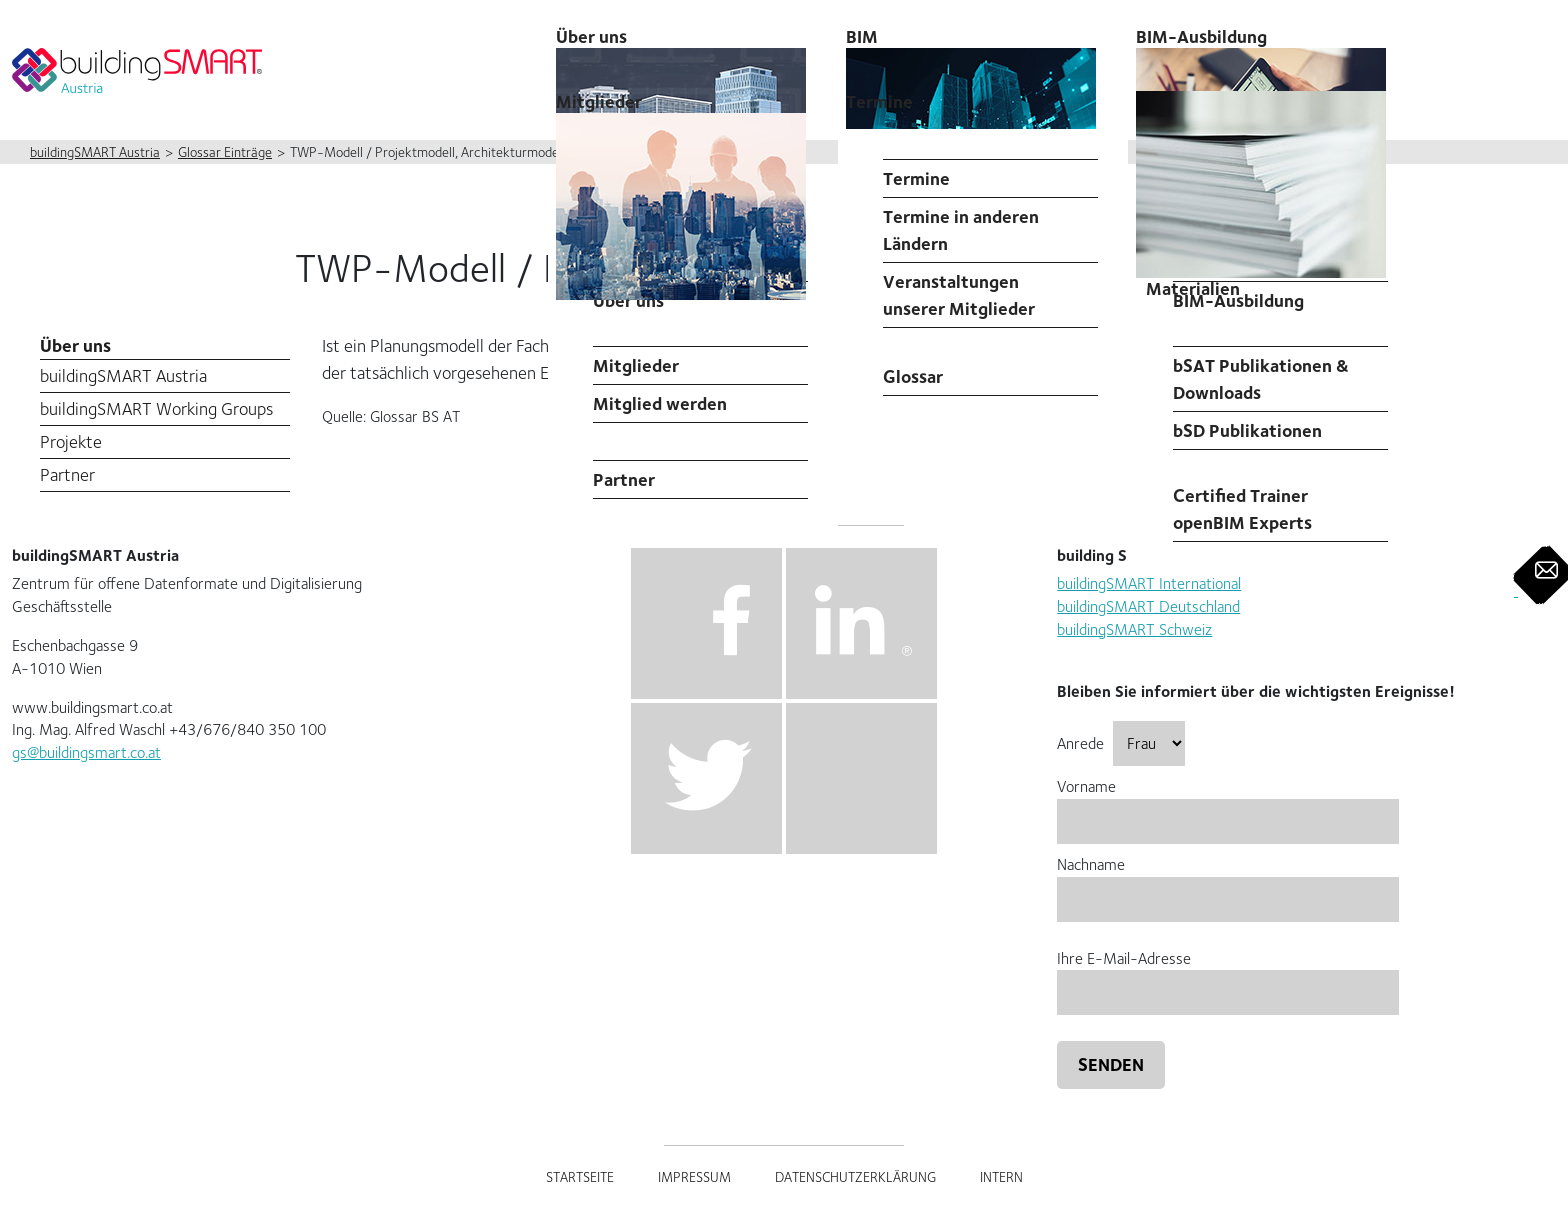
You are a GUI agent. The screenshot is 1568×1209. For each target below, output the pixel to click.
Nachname (1228, 881)
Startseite (580, 1177)
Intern (1001, 1177)
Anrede (1121, 743)
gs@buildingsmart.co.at (86, 752)
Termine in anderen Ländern (961, 230)
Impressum (694, 1177)
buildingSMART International (1149, 583)
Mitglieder (636, 365)
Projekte (71, 441)
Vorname (1228, 803)
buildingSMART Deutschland (1148, 606)
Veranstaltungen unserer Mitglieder (959, 295)
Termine (879, 101)
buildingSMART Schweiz (1134, 629)
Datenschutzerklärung (855, 1177)
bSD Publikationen (1247, 430)
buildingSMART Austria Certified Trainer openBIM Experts (1266, 495)
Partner (624, 479)
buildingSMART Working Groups (156, 408)
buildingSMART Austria (123, 375)
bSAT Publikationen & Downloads (1261, 379)
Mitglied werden (660, 403)
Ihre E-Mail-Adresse (1228, 975)
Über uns (75, 345)
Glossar (913, 376)
